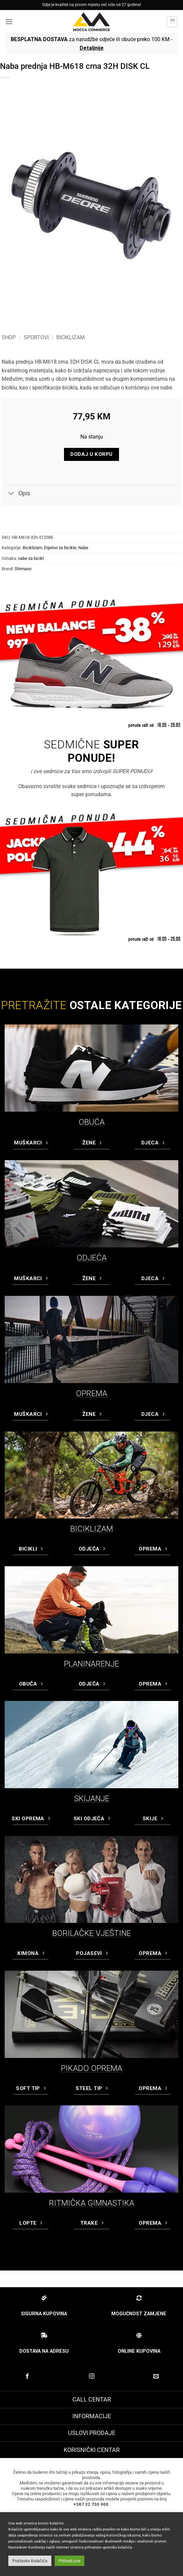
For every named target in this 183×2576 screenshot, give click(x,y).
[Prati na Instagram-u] (91, 2376)
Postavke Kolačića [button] (29, 2560)
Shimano (23, 568)
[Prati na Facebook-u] (27, 2376)
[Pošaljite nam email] (155, 2376)
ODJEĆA (92, 1257)
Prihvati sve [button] (69, 2560)
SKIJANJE (91, 1798)
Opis (17, 494)
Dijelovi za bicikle (60, 547)
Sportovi (36, 337)
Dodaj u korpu (91, 454)
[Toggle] (11, 494)
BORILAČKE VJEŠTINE (91, 1933)
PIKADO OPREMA (91, 2068)
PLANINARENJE (91, 1664)
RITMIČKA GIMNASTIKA (91, 2203)
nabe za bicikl (31, 558)
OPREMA (91, 1393)
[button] (9, 21)
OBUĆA (92, 1122)
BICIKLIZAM (91, 1529)
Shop (9, 337)
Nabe (83, 547)
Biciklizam (70, 337)
